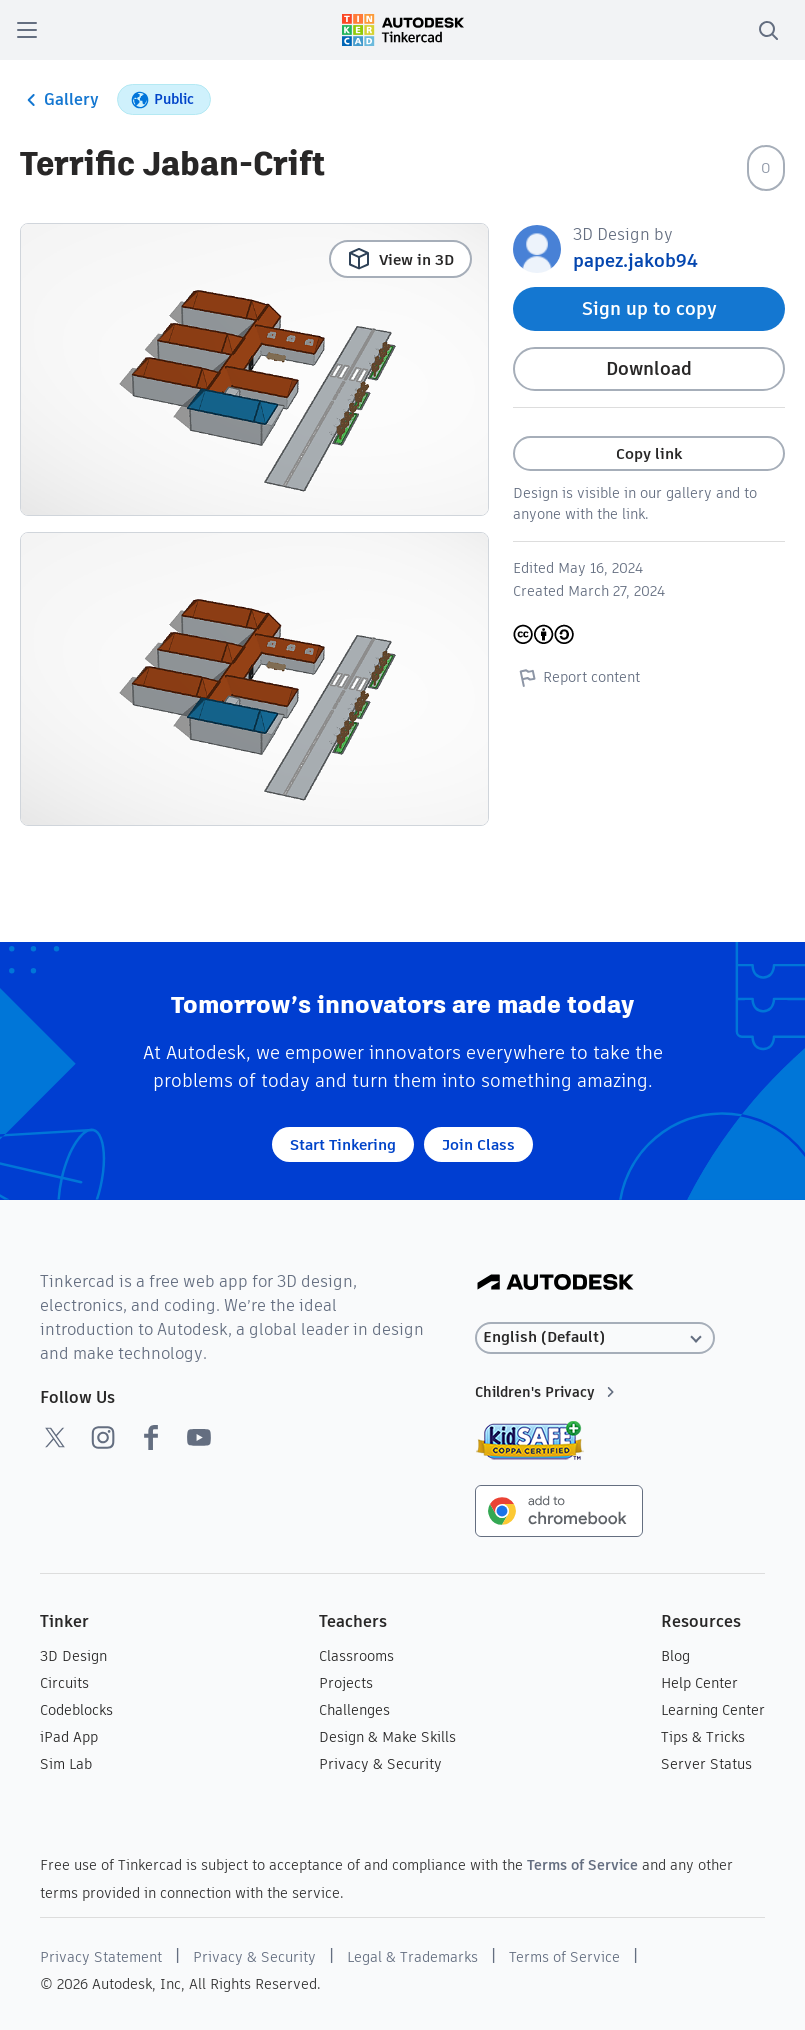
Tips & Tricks (703, 1737)
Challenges (354, 1710)
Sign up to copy (649, 308)
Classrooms (356, 1656)
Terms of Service (582, 1865)
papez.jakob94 (635, 260)
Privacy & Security (380, 1764)
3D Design (73, 1656)
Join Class (478, 1144)
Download (649, 368)
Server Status (706, 1764)
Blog (675, 1656)
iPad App (69, 1737)
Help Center (699, 1683)
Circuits (64, 1683)
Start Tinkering (343, 1144)
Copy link (649, 453)
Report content (576, 677)
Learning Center (713, 1710)
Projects (346, 1683)
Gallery (59, 100)
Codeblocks (76, 1710)
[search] (768, 30)
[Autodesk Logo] (555, 1283)
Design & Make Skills (387, 1737)
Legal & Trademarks (412, 1957)
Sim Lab (66, 1764)
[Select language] (595, 1337)
